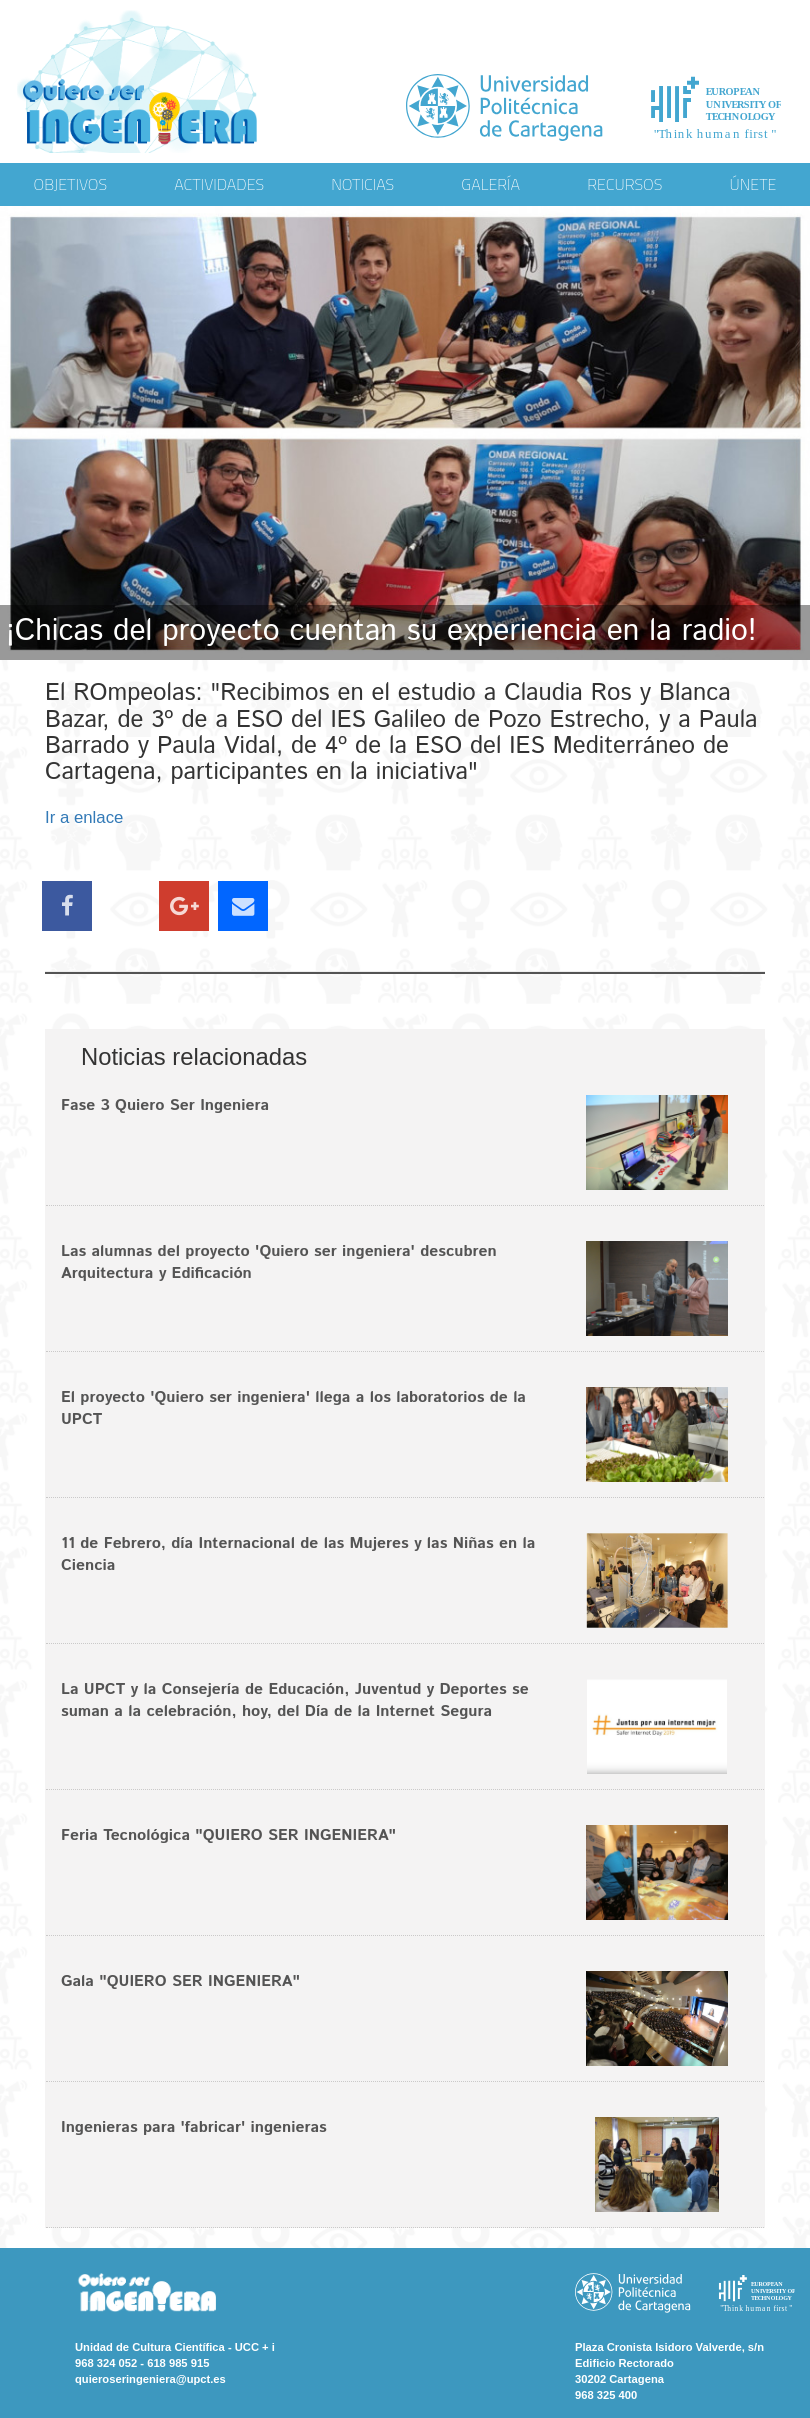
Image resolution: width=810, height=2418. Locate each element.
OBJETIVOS (71, 184)
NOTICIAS (362, 184)
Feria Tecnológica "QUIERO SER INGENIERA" (228, 1835)
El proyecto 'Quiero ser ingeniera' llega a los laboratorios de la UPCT (293, 1408)
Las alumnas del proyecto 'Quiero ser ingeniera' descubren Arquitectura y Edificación (279, 1262)
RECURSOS (624, 184)
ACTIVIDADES (219, 184)
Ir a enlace (84, 817)
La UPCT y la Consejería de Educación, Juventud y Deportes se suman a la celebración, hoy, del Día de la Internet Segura (295, 1700)
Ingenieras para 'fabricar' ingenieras (194, 2127)
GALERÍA (490, 184)
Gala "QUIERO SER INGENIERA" (180, 1981)
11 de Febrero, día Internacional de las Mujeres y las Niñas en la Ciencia (298, 1554)
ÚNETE (753, 184)
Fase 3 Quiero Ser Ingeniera (165, 1105)
